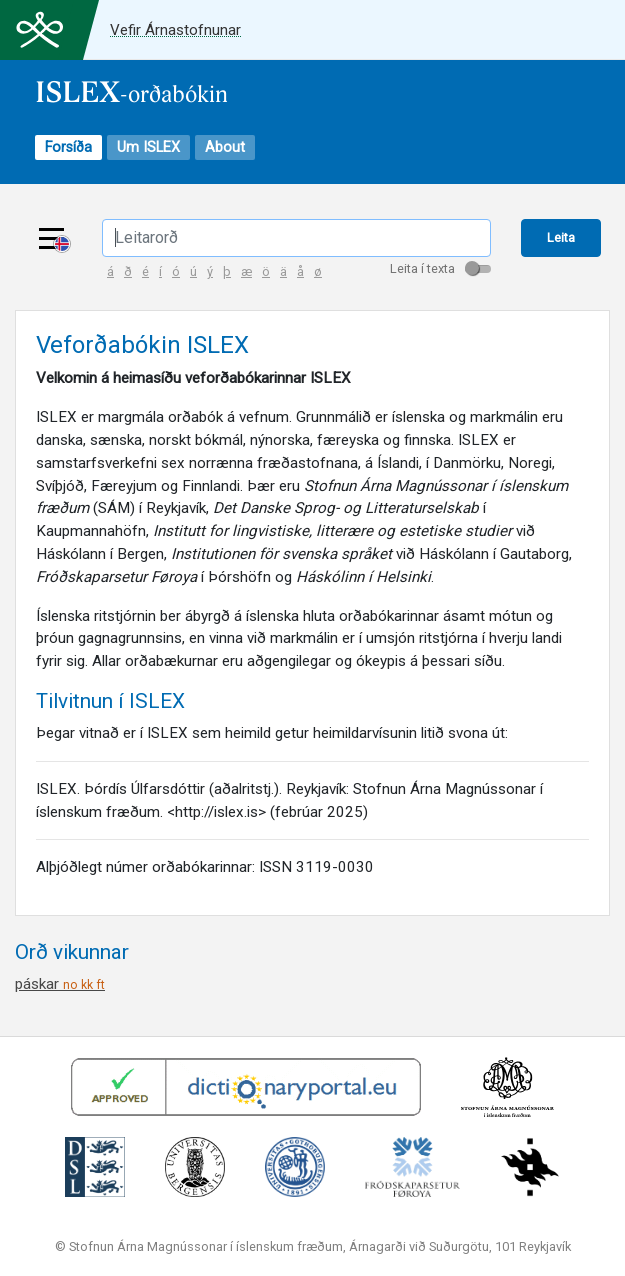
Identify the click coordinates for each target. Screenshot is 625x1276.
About (225, 147)
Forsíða (68, 147)
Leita (561, 237)
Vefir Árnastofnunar (175, 30)
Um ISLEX (148, 147)
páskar (60, 984)
